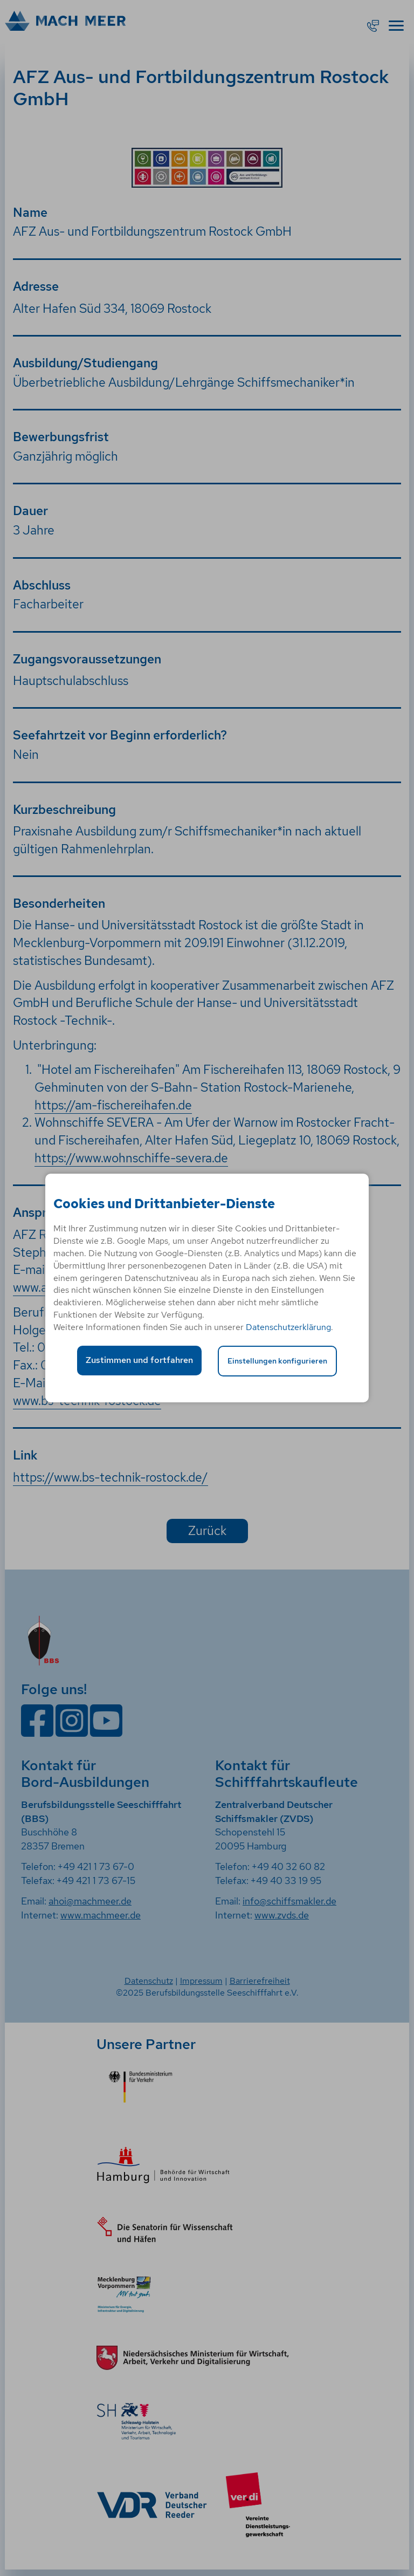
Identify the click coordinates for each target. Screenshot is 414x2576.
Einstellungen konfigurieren (277, 1360)
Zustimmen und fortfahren (139, 1360)
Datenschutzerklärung (288, 1327)
